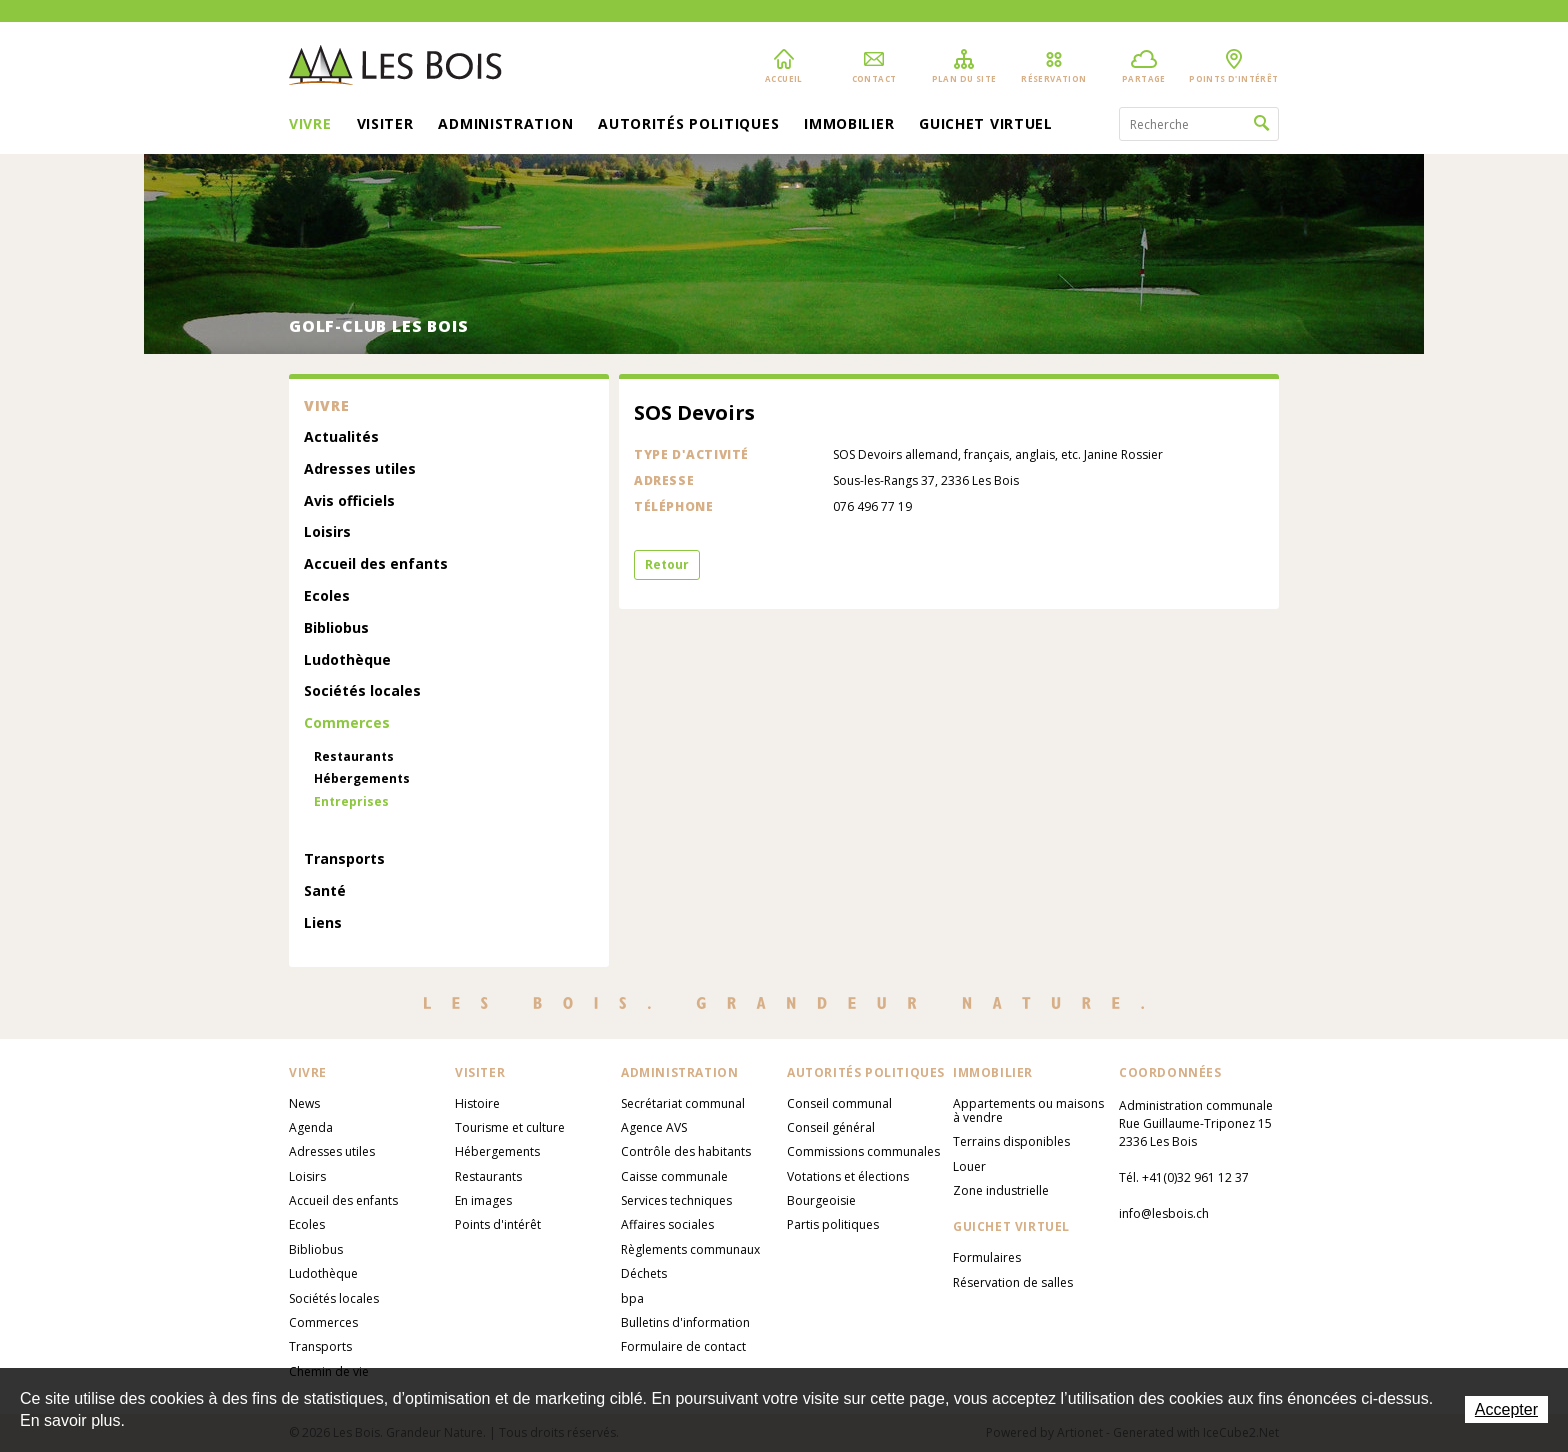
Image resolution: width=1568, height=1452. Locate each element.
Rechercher (1261, 124)
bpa (632, 1298)
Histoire (477, 1103)
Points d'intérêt (498, 1224)
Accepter (1506, 1409)
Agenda (311, 1127)
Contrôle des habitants (686, 1151)
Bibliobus (336, 628)
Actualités (341, 437)
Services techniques (676, 1200)
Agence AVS (654, 1127)
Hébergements (362, 779)
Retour (667, 564)
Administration (505, 125)
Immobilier (849, 125)
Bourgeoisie (821, 1200)
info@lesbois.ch (1164, 1213)
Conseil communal (839, 1103)
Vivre (310, 125)
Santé (325, 891)
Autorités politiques (688, 125)
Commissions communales (863, 1151)
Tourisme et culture (510, 1127)
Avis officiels (349, 501)
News (304, 1103)
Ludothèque (347, 660)
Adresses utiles (360, 469)
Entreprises (351, 802)
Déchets (644, 1273)
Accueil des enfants (376, 564)
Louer (969, 1166)
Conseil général (831, 1127)
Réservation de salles (1013, 1282)
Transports (344, 859)
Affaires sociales (667, 1224)
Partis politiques (833, 1224)
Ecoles (327, 596)
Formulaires (987, 1257)
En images (483, 1200)
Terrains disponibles (1011, 1141)
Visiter (385, 125)
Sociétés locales (362, 691)
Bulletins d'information (685, 1322)
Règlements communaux (690, 1249)
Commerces (347, 723)
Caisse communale (674, 1176)
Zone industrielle (1001, 1190)
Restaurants (354, 757)
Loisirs (327, 532)
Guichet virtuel (986, 125)
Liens (323, 923)
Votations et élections (848, 1176)
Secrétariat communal (683, 1103)
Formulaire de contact (683, 1346)
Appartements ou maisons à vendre (1028, 1110)
